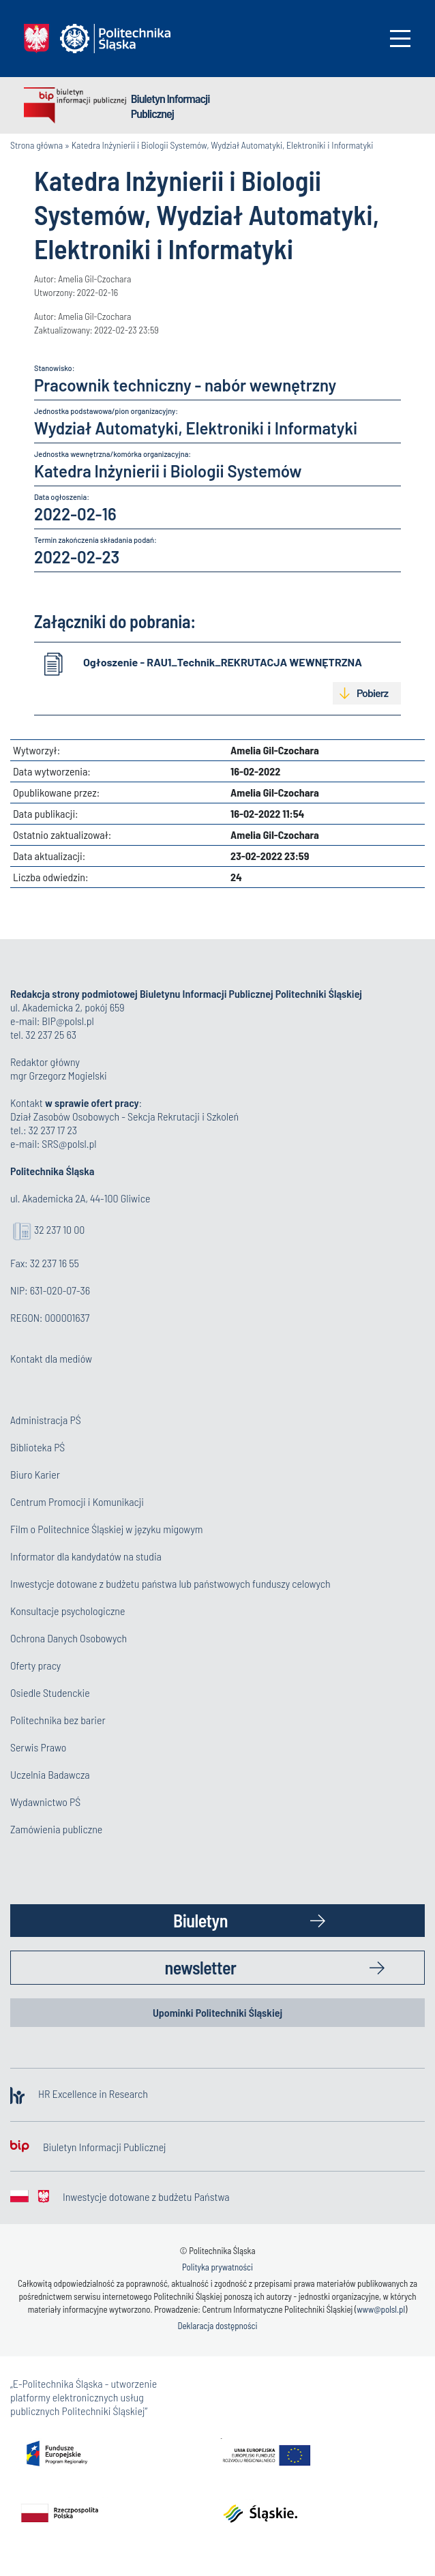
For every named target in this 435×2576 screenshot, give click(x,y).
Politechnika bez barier (58, 1719)
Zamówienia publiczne (56, 1828)
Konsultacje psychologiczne (67, 1610)
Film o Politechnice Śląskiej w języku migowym (106, 1528)
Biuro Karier (35, 1474)
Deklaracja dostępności (217, 2325)
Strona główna (36, 145)
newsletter (201, 1967)
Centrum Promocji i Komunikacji (77, 1501)
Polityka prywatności (217, 2267)
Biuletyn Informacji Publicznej (170, 106)
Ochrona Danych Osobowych (68, 1637)
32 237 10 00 (59, 1229)
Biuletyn (200, 1920)
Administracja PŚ (45, 1419)
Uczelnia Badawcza (50, 1774)
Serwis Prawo (38, 1747)
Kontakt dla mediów (51, 1358)
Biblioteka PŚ (37, 1446)
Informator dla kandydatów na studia (86, 1556)
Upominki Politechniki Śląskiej (217, 2012)
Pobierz (372, 692)
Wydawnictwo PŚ (45, 1801)
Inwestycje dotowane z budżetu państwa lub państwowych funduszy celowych (171, 1583)
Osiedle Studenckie (50, 1692)
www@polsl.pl (381, 2309)
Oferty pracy (35, 1665)
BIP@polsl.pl (67, 1020)
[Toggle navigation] (400, 38)
